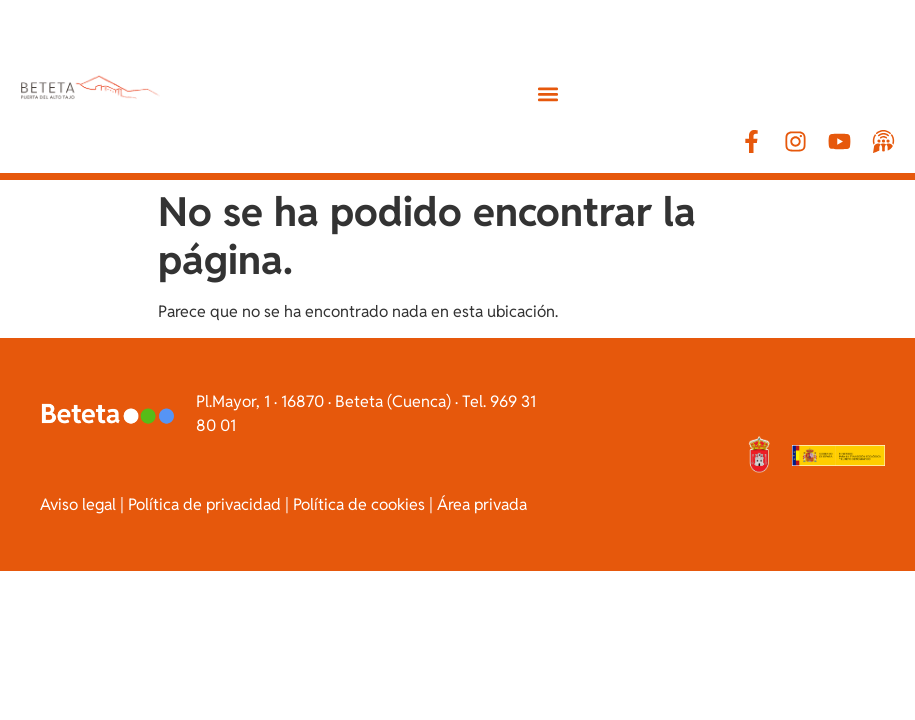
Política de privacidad (204, 504)
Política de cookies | (363, 504)
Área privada (482, 504)
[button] (548, 93)
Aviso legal (78, 504)
